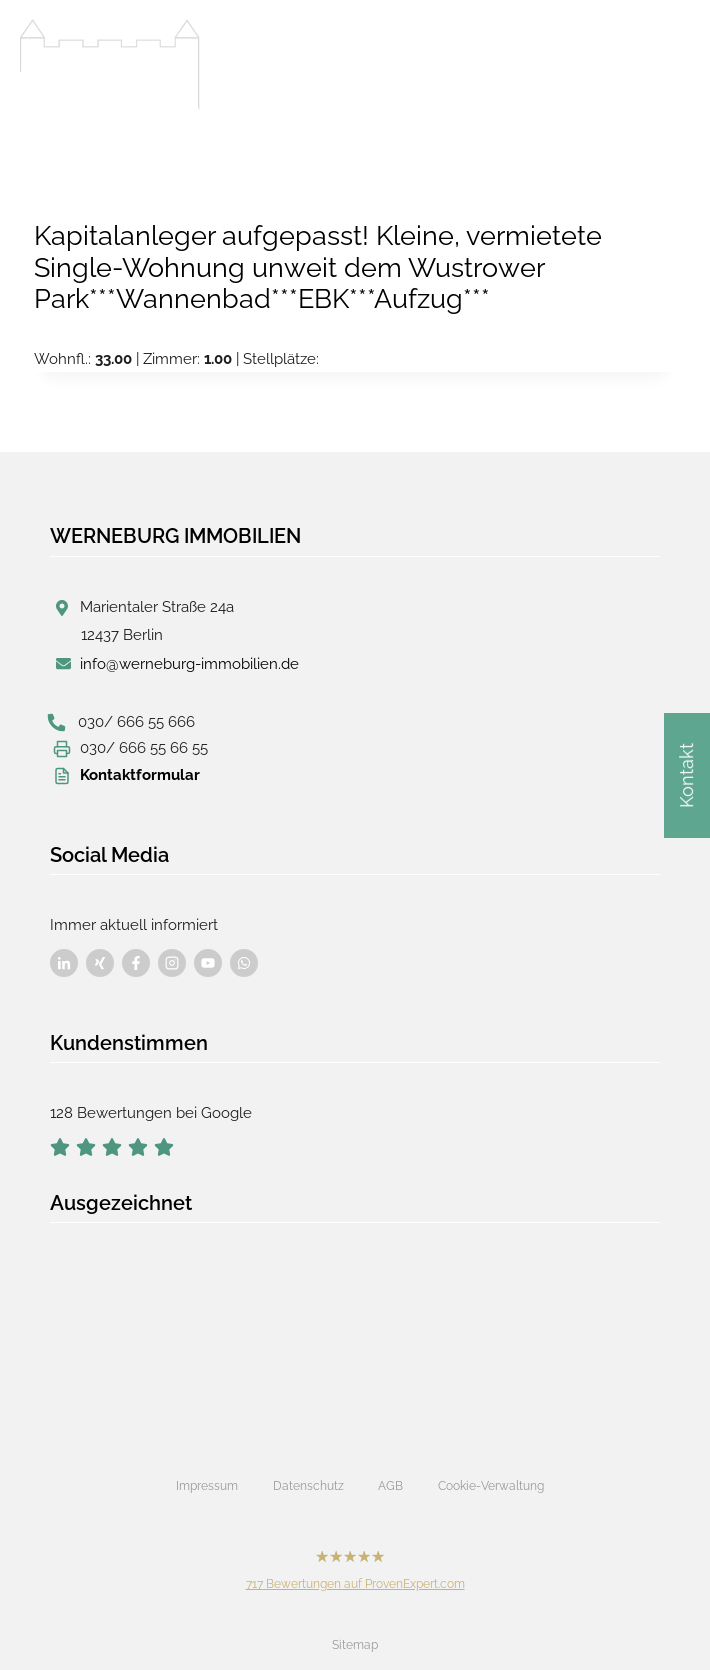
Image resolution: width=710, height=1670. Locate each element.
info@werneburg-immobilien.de (189, 664)
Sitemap (355, 1645)
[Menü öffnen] (669, 59)
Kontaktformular (140, 775)
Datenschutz (308, 1486)
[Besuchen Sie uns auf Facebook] (64, 963)
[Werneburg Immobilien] (110, 65)
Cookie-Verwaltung (491, 1486)
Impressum (207, 1486)
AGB (390, 1486)
